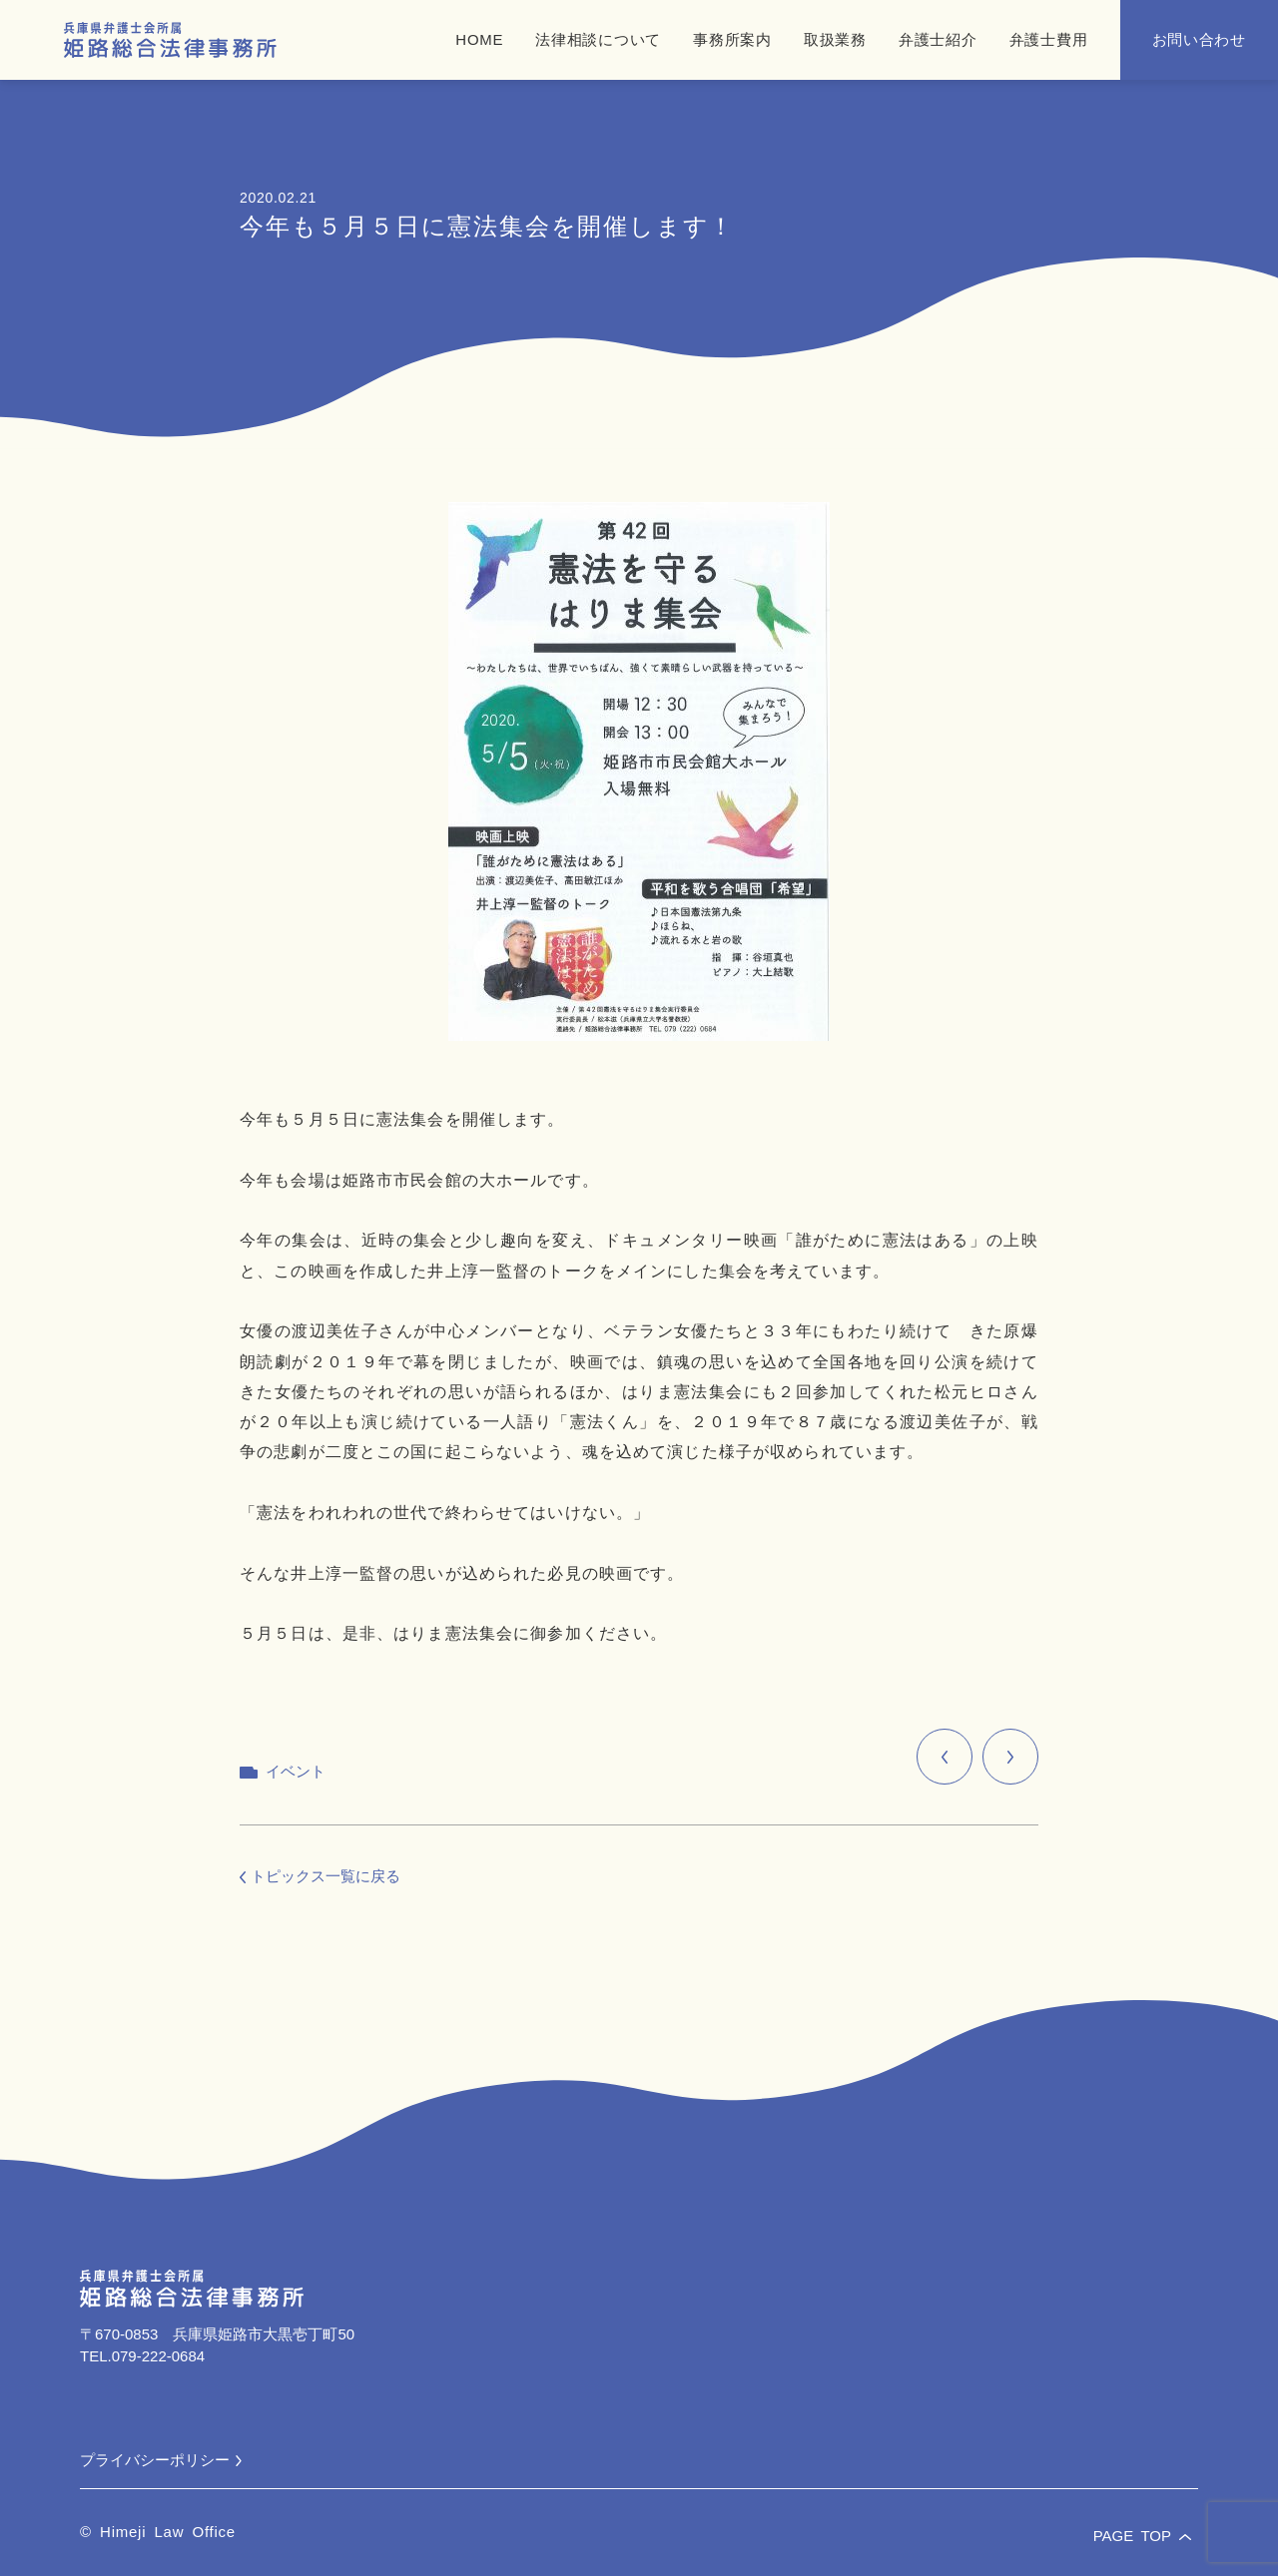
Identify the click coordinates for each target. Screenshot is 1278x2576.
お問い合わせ (1199, 39)
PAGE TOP (1142, 2535)
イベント (295, 1771)
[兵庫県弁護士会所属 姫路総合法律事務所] (170, 40)
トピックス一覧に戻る (320, 1875)
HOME (479, 39)
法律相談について (598, 39)
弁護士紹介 (938, 39)
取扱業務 (835, 39)
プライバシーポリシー (161, 2459)
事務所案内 (732, 39)
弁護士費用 (1048, 39)
